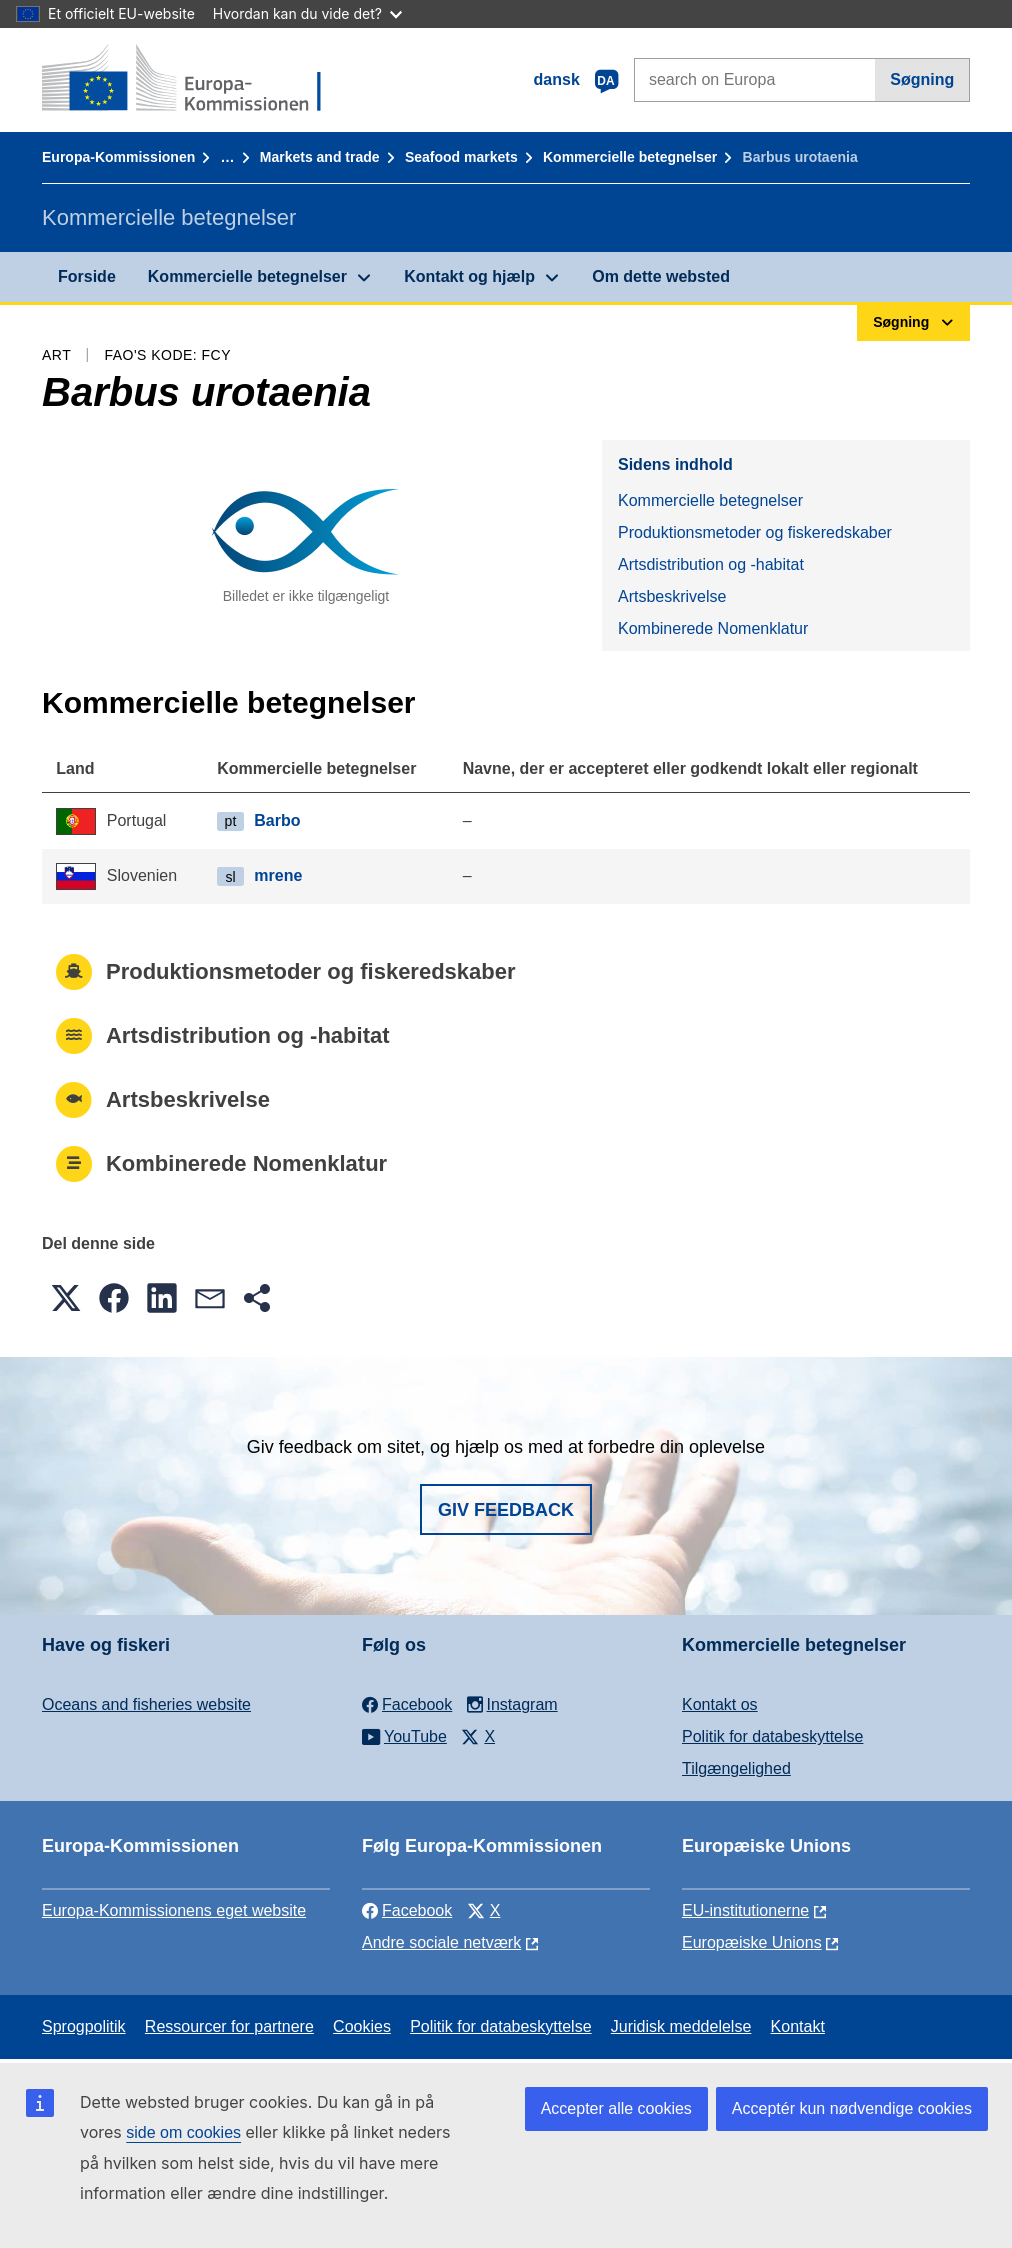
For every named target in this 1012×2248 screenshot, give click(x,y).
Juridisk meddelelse (681, 2026)
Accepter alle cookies (616, 2108)
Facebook (407, 1910)
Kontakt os (720, 1704)
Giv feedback (506, 1510)
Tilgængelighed (736, 1768)
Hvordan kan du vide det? (307, 13)
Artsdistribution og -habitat (711, 564)
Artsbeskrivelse (672, 596)
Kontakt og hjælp (469, 276)
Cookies (362, 2026)
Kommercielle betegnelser (630, 157)
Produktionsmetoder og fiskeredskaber (755, 532)
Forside (87, 276)
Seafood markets (461, 157)
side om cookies (183, 2132)
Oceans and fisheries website (146, 1704)
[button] (66, 1298)
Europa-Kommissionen (118, 157)
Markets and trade (320, 157)
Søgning (922, 79)
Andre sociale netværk (441, 1942)
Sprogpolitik (84, 2026)
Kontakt (798, 2026)
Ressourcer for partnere (229, 2026)
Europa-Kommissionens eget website (174, 1910)
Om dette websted (661, 276)
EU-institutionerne (745, 1910)
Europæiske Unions (752, 1942)
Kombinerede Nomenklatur (713, 628)
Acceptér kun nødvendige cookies (852, 2108)
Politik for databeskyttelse (772, 1736)
